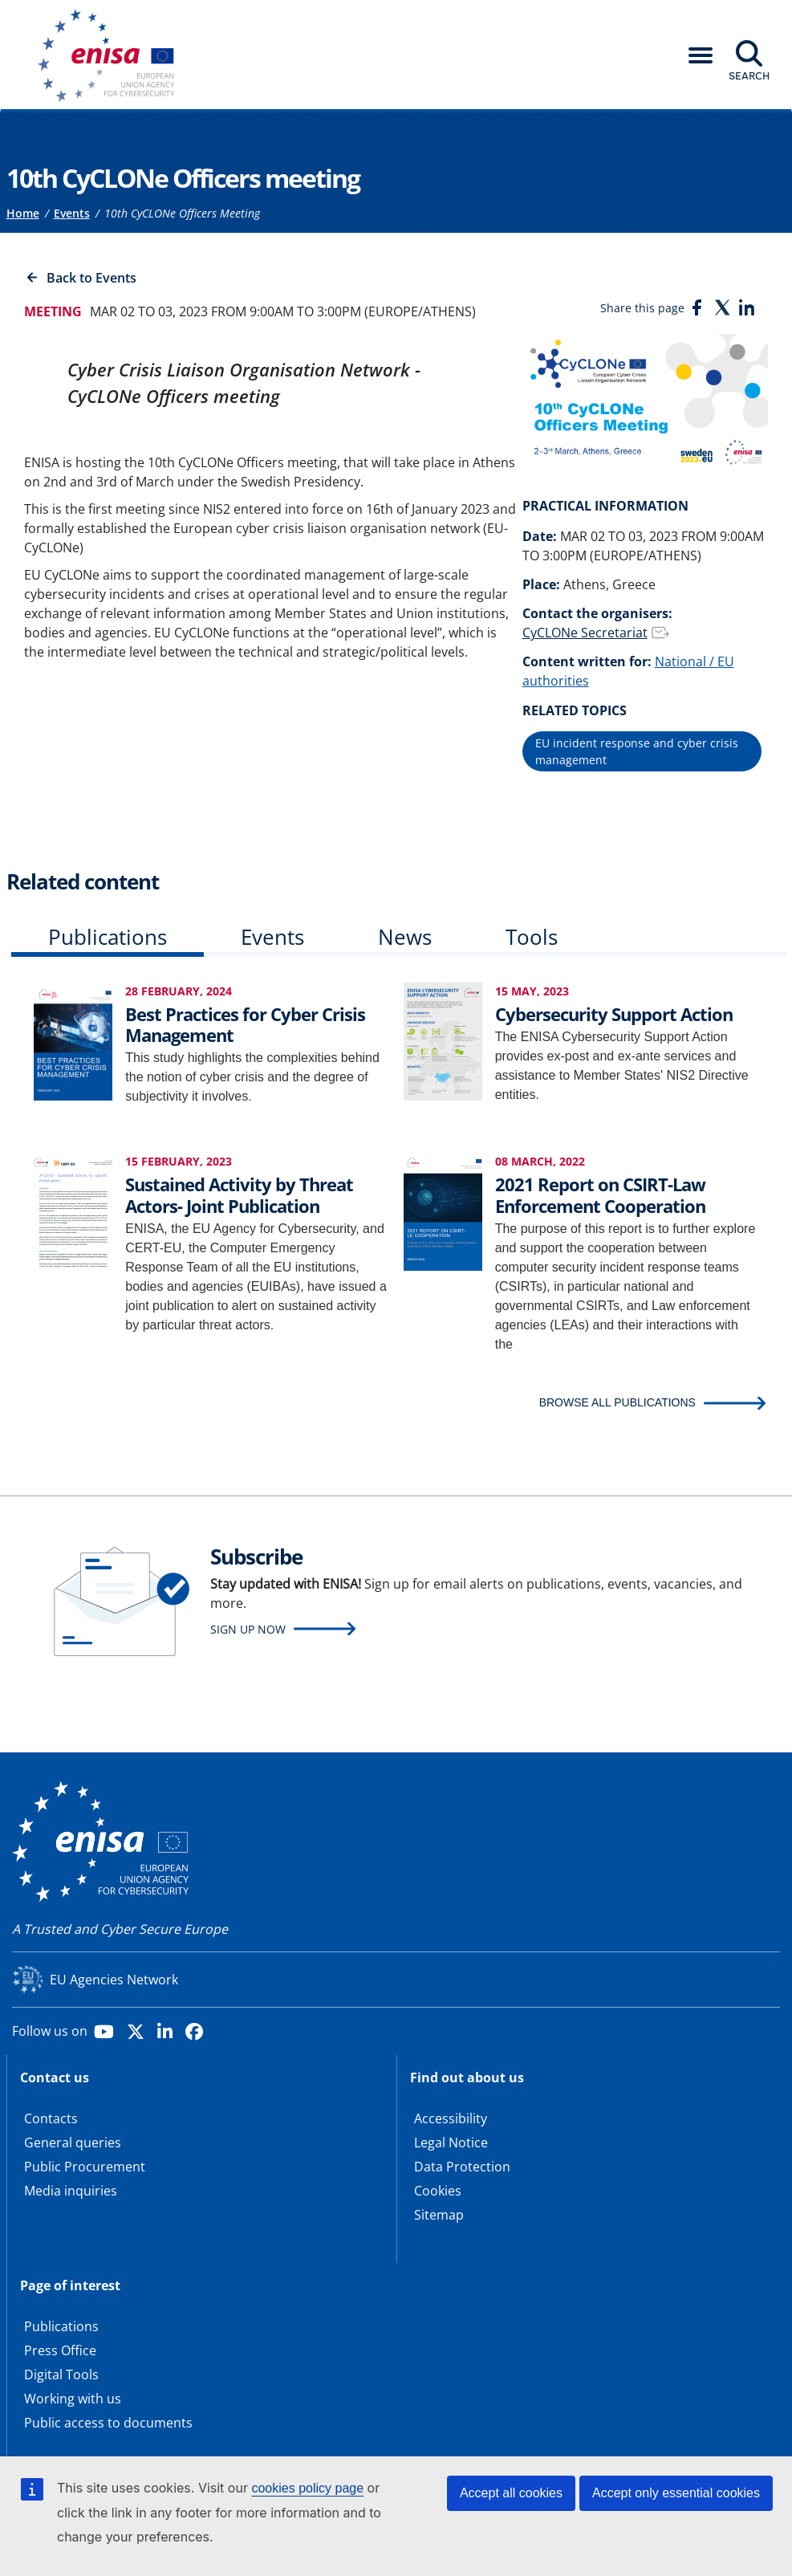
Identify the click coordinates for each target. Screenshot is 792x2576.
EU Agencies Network (114, 1979)
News (405, 936)
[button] (700, 55)
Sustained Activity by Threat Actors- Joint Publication (239, 1194)
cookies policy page (307, 2488)
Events (272, 936)
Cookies (437, 2191)
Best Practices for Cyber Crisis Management (245, 1024)
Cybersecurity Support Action (614, 1014)
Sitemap (439, 2215)
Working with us (72, 2398)
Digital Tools (61, 2374)
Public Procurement (84, 2166)
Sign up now (248, 1629)
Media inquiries (70, 2191)
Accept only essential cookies (676, 2493)
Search (749, 75)
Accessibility (450, 2118)
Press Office (60, 2350)
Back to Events (91, 278)
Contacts (51, 2118)
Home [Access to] (22, 213)
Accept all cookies (511, 2493)
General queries (72, 2142)
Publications (107, 936)
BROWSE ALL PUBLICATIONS (617, 1402)
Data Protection (462, 2166)
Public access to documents (108, 2423)
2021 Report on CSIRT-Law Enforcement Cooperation (600, 1194)
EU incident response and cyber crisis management (636, 751)
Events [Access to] (72, 213)
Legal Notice (451, 2142)
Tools (532, 936)
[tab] (107, 940)
